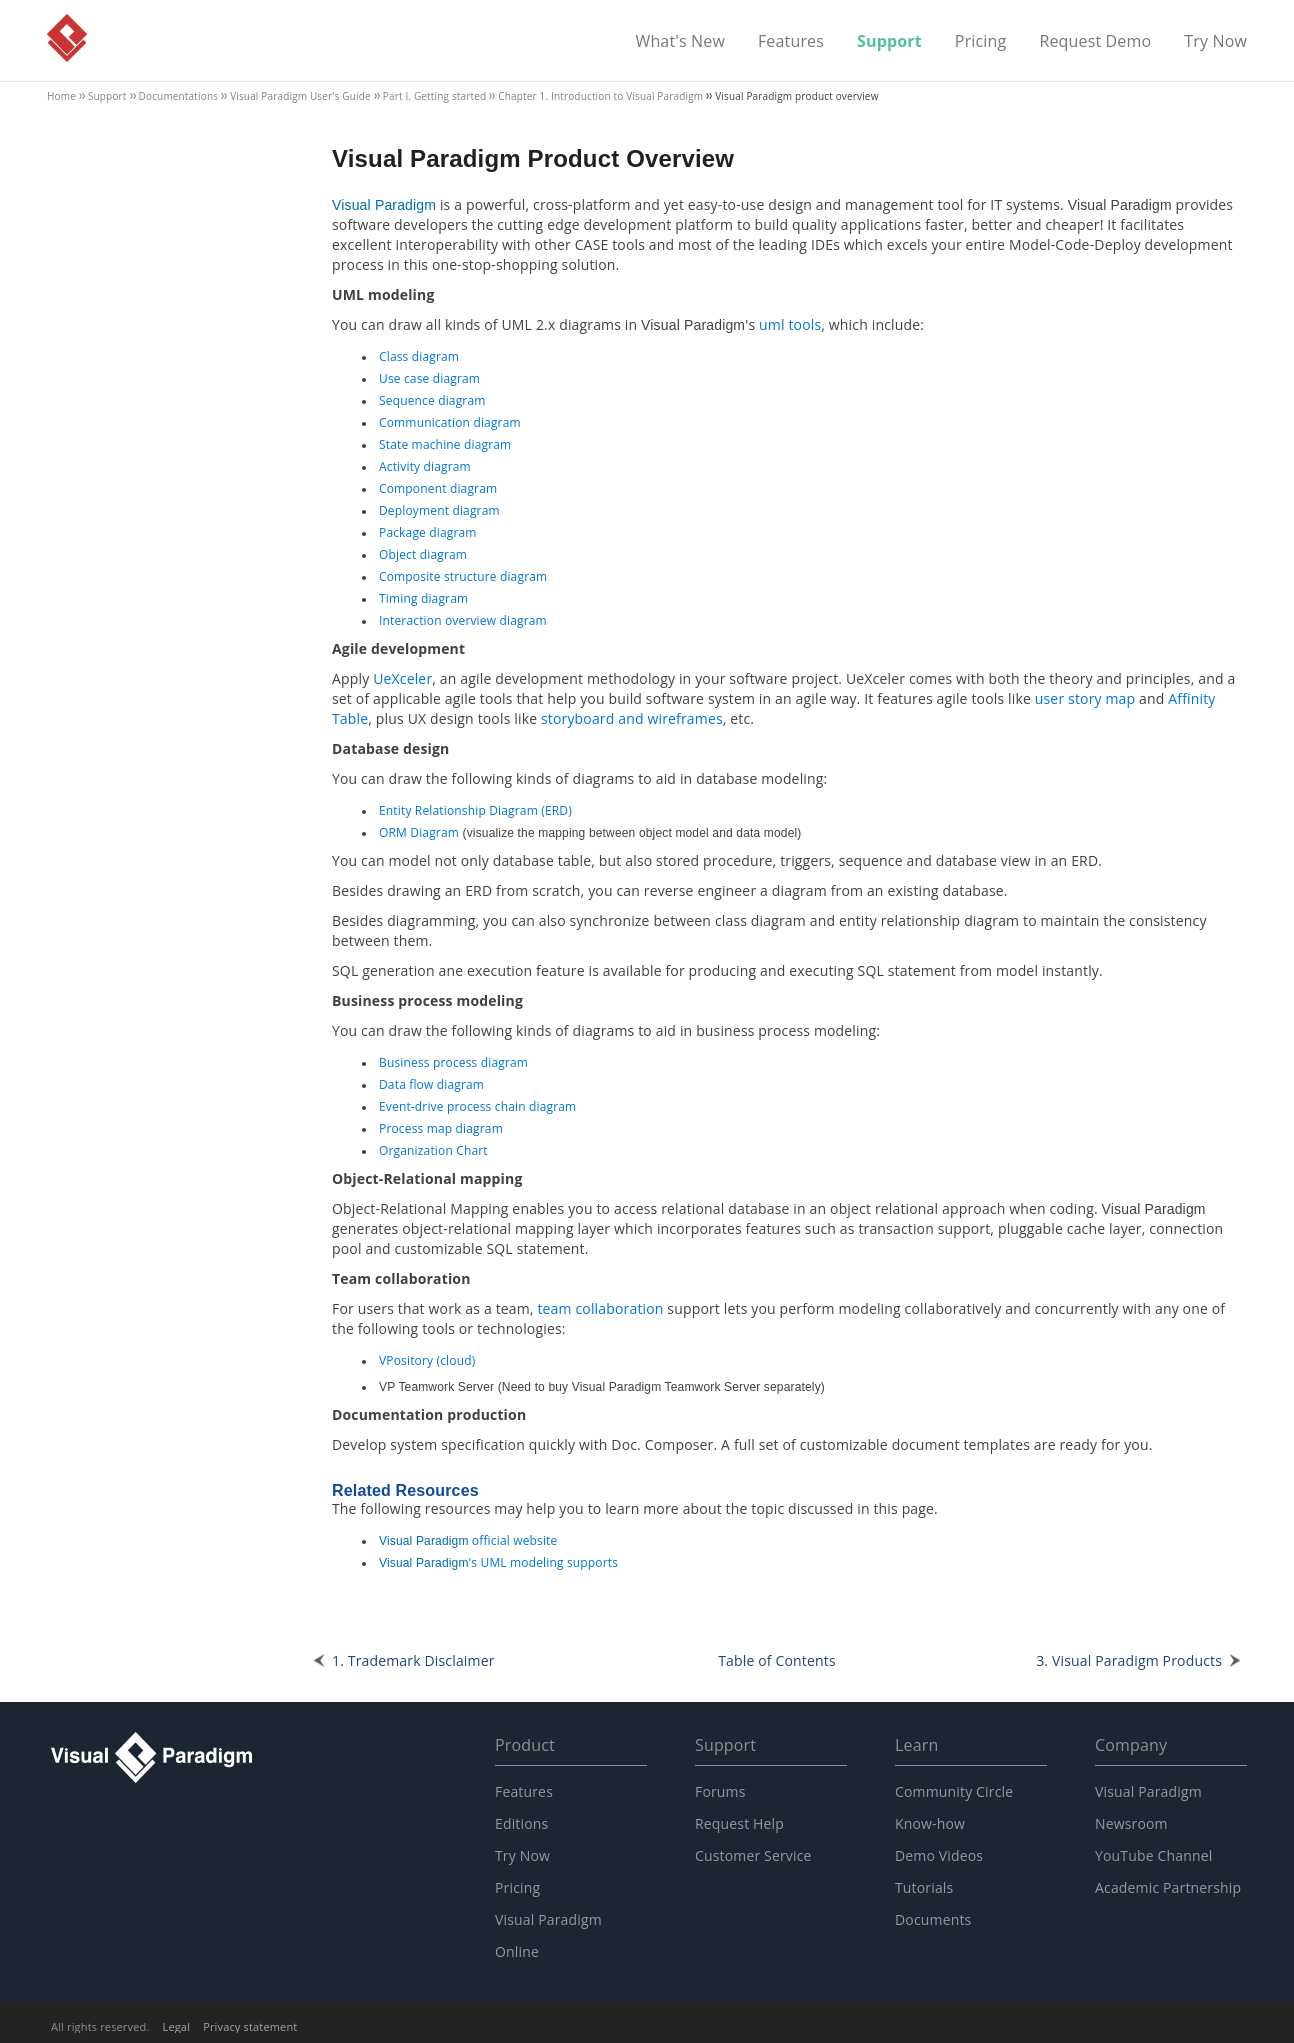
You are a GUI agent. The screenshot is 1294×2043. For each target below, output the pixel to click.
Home (61, 96)
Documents (933, 1919)
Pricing (981, 42)
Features (791, 42)
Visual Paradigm (67, 38)
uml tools (790, 324)
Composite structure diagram (463, 576)
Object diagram (423, 554)
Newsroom (1131, 1823)
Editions (521, 1823)
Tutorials (924, 1887)
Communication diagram (450, 422)
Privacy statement (250, 2026)
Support (889, 42)
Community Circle (954, 1791)
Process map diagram (441, 1128)
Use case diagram (429, 378)
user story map (1085, 698)
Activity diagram (425, 466)
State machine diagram (445, 444)
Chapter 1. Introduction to (600, 96)
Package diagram (428, 532)
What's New (680, 42)
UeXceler (402, 678)
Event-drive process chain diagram (477, 1106)
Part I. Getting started (435, 96)
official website (468, 1540)
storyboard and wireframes (632, 718)
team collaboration (600, 1308)
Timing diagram (423, 598)
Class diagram (419, 356)
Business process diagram (453, 1062)
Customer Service (753, 1855)
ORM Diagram (419, 832)
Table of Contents (777, 1660)
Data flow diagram (431, 1084)
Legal (177, 2026)
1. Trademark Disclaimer (413, 1660)
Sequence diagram (432, 400)
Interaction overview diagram (463, 620)
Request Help (739, 1823)
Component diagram (438, 488)
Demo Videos (939, 1855)
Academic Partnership (1168, 1887)
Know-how (930, 1823)
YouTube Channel (1153, 1855)
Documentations (179, 96)
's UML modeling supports (498, 1562)
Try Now (1215, 42)
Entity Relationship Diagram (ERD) (475, 810)
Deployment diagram (439, 510)
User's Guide (300, 96)
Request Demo (1095, 42)
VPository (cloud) (427, 1360)
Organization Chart (433, 1150)
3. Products (1129, 1660)
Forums (720, 1791)
